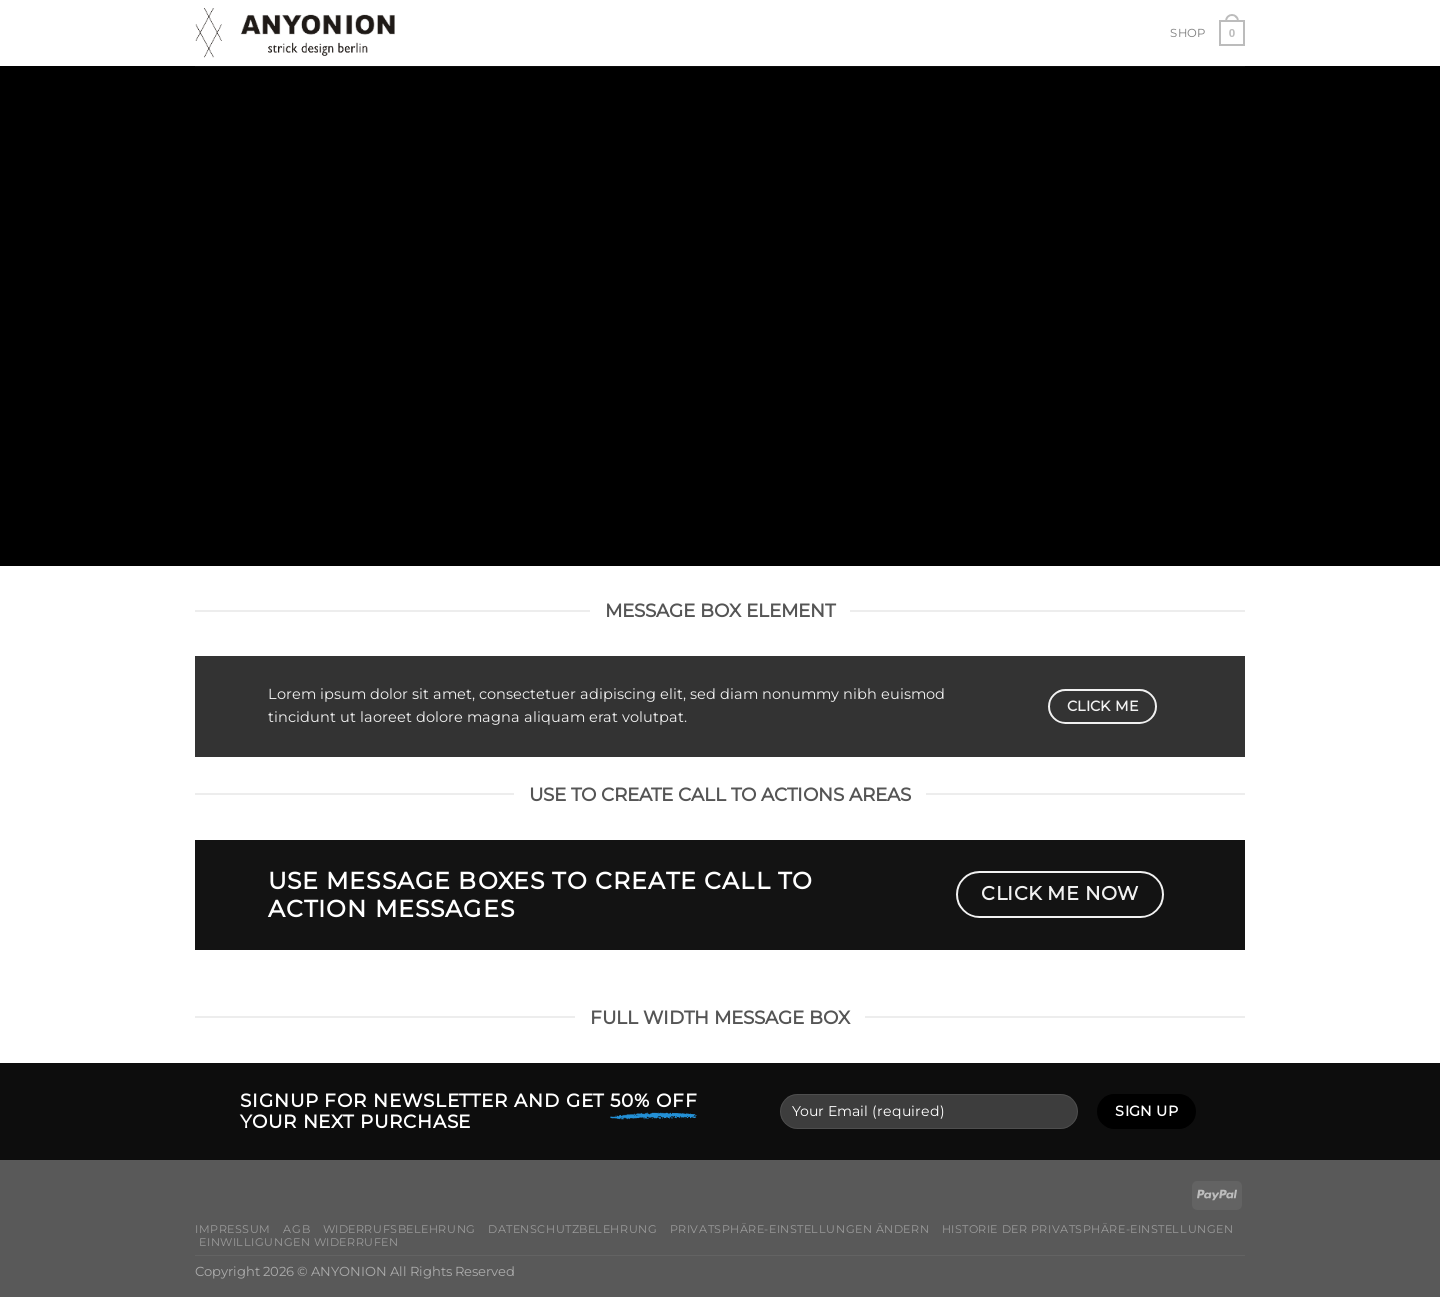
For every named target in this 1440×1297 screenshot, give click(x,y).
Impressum (233, 1229)
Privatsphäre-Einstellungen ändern (799, 1229)
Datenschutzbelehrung (572, 1229)
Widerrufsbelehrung (399, 1229)
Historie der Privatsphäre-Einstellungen (1088, 1229)
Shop (1187, 33)
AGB (296, 1229)
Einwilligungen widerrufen (298, 1242)
